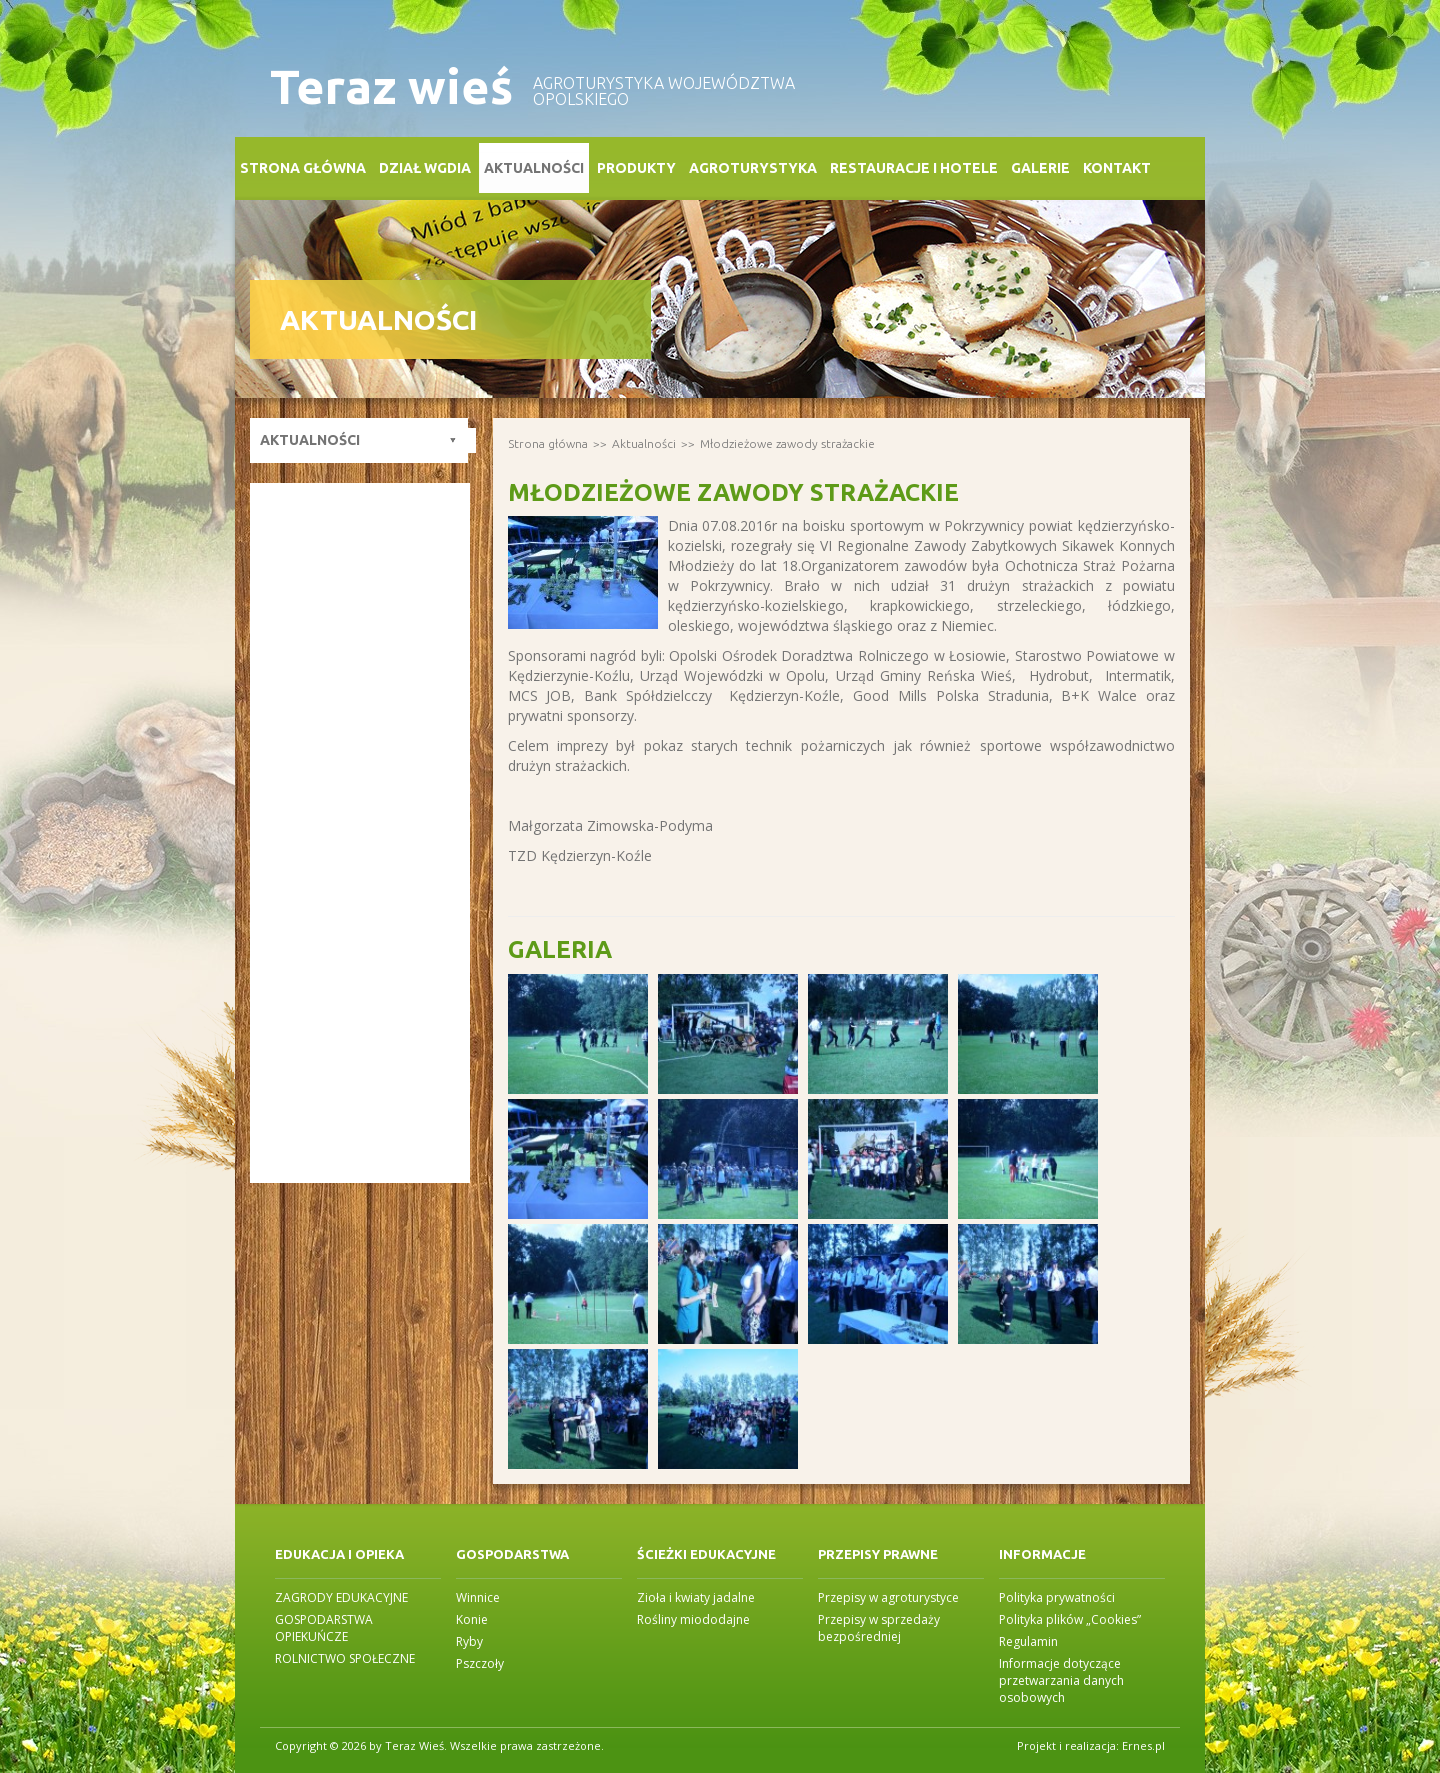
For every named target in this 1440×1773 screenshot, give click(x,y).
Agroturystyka (753, 168)
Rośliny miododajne (693, 1619)
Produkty (636, 168)
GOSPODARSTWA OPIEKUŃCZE (324, 1628)
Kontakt (1117, 168)
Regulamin (1028, 1641)
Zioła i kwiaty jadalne (696, 1597)
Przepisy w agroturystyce (888, 1597)
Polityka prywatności (1057, 1597)
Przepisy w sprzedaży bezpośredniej (879, 1628)
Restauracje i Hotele (914, 168)
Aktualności (534, 168)
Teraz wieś (391, 86)
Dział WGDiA (425, 168)
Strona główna (303, 168)
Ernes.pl (1143, 1745)
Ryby (469, 1641)
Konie (472, 1619)
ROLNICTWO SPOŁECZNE (345, 1658)
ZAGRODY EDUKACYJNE (341, 1597)
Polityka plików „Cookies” (1070, 1619)
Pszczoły (480, 1663)
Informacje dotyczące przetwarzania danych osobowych (1061, 1680)
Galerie (1040, 168)
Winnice (478, 1597)
